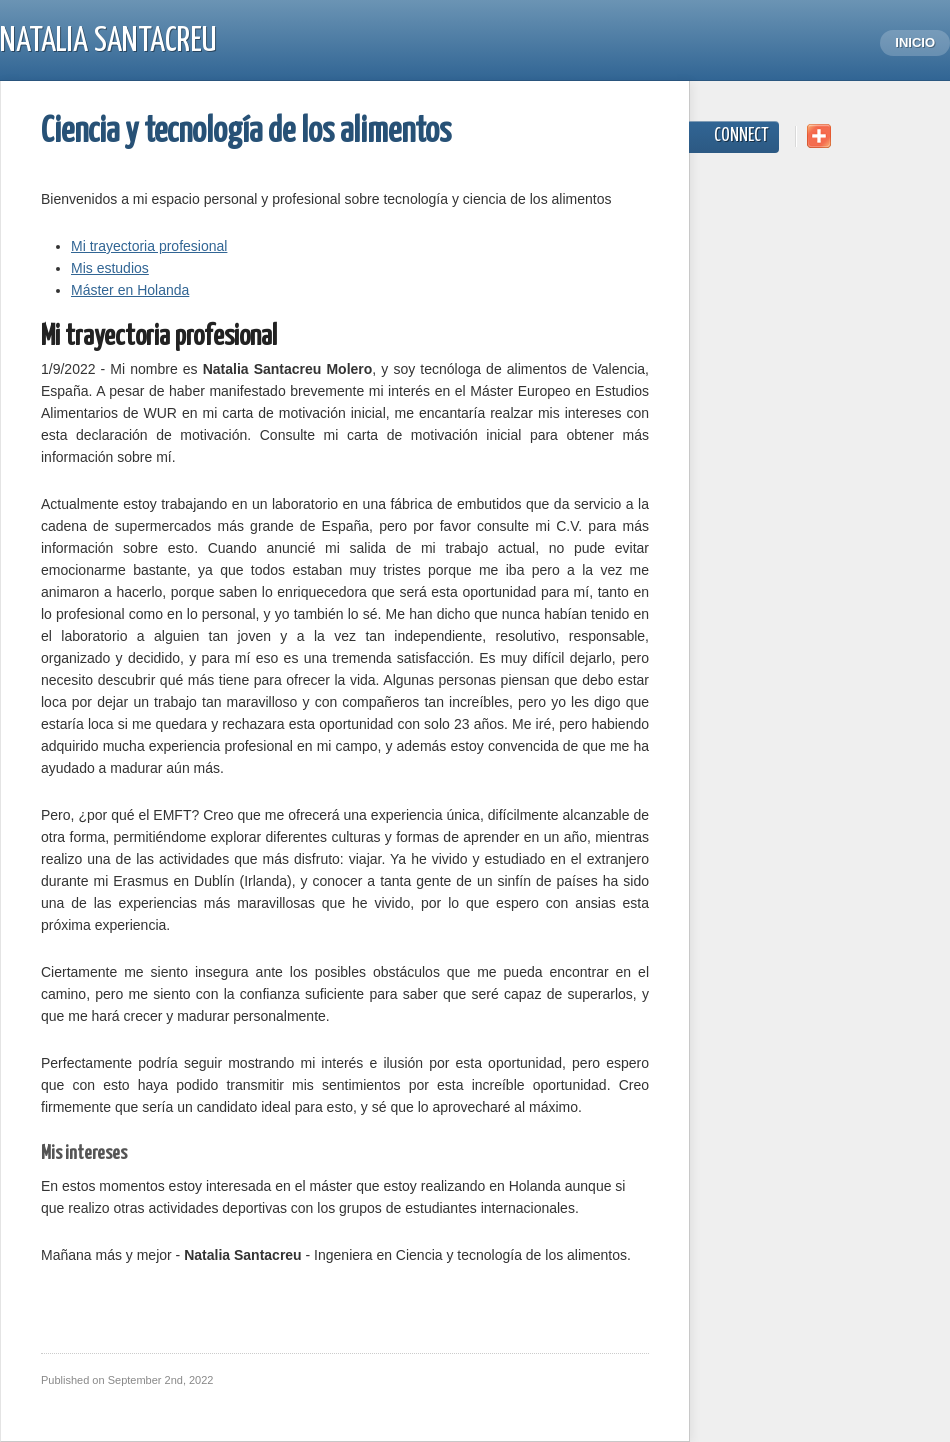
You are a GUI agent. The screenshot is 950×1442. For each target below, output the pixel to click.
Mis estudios (110, 268)
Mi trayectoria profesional (149, 246)
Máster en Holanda (130, 290)
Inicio (915, 42)
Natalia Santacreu (108, 41)
